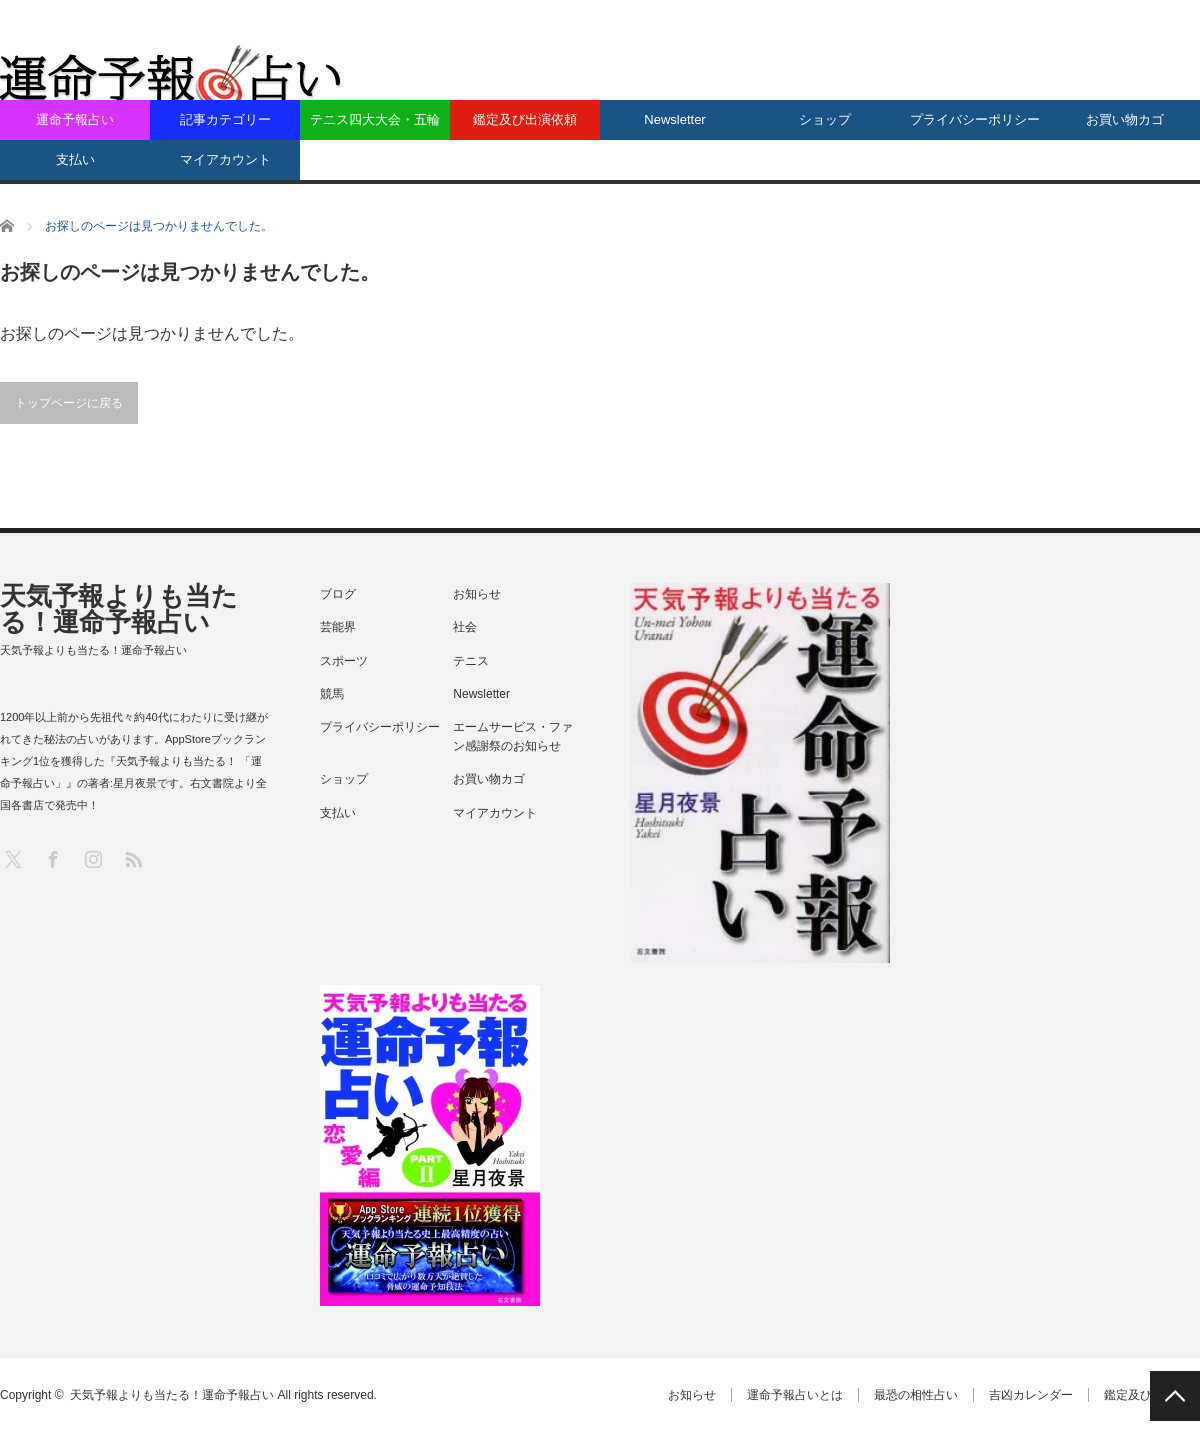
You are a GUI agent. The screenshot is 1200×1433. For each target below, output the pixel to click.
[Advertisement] (945, 180)
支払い (75, 159)
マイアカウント (225, 159)
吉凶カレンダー (1031, 1395)
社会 (465, 627)
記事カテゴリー (225, 119)
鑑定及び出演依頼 (525, 119)
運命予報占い (75, 119)
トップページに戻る (69, 403)
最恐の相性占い (916, 1395)
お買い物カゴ (1125, 119)
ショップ (825, 119)
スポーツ (344, 661)
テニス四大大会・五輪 (375, 119)
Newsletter (674, 119)
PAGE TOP (1175, 1396)
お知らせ (477, 594)
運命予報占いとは (795, 1395)
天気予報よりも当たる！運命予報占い (119, 609)
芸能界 (338, 627)
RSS (132, 858)
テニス (471, 661)
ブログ (338, 594)
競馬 (332, 694)
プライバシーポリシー (975, 119)
